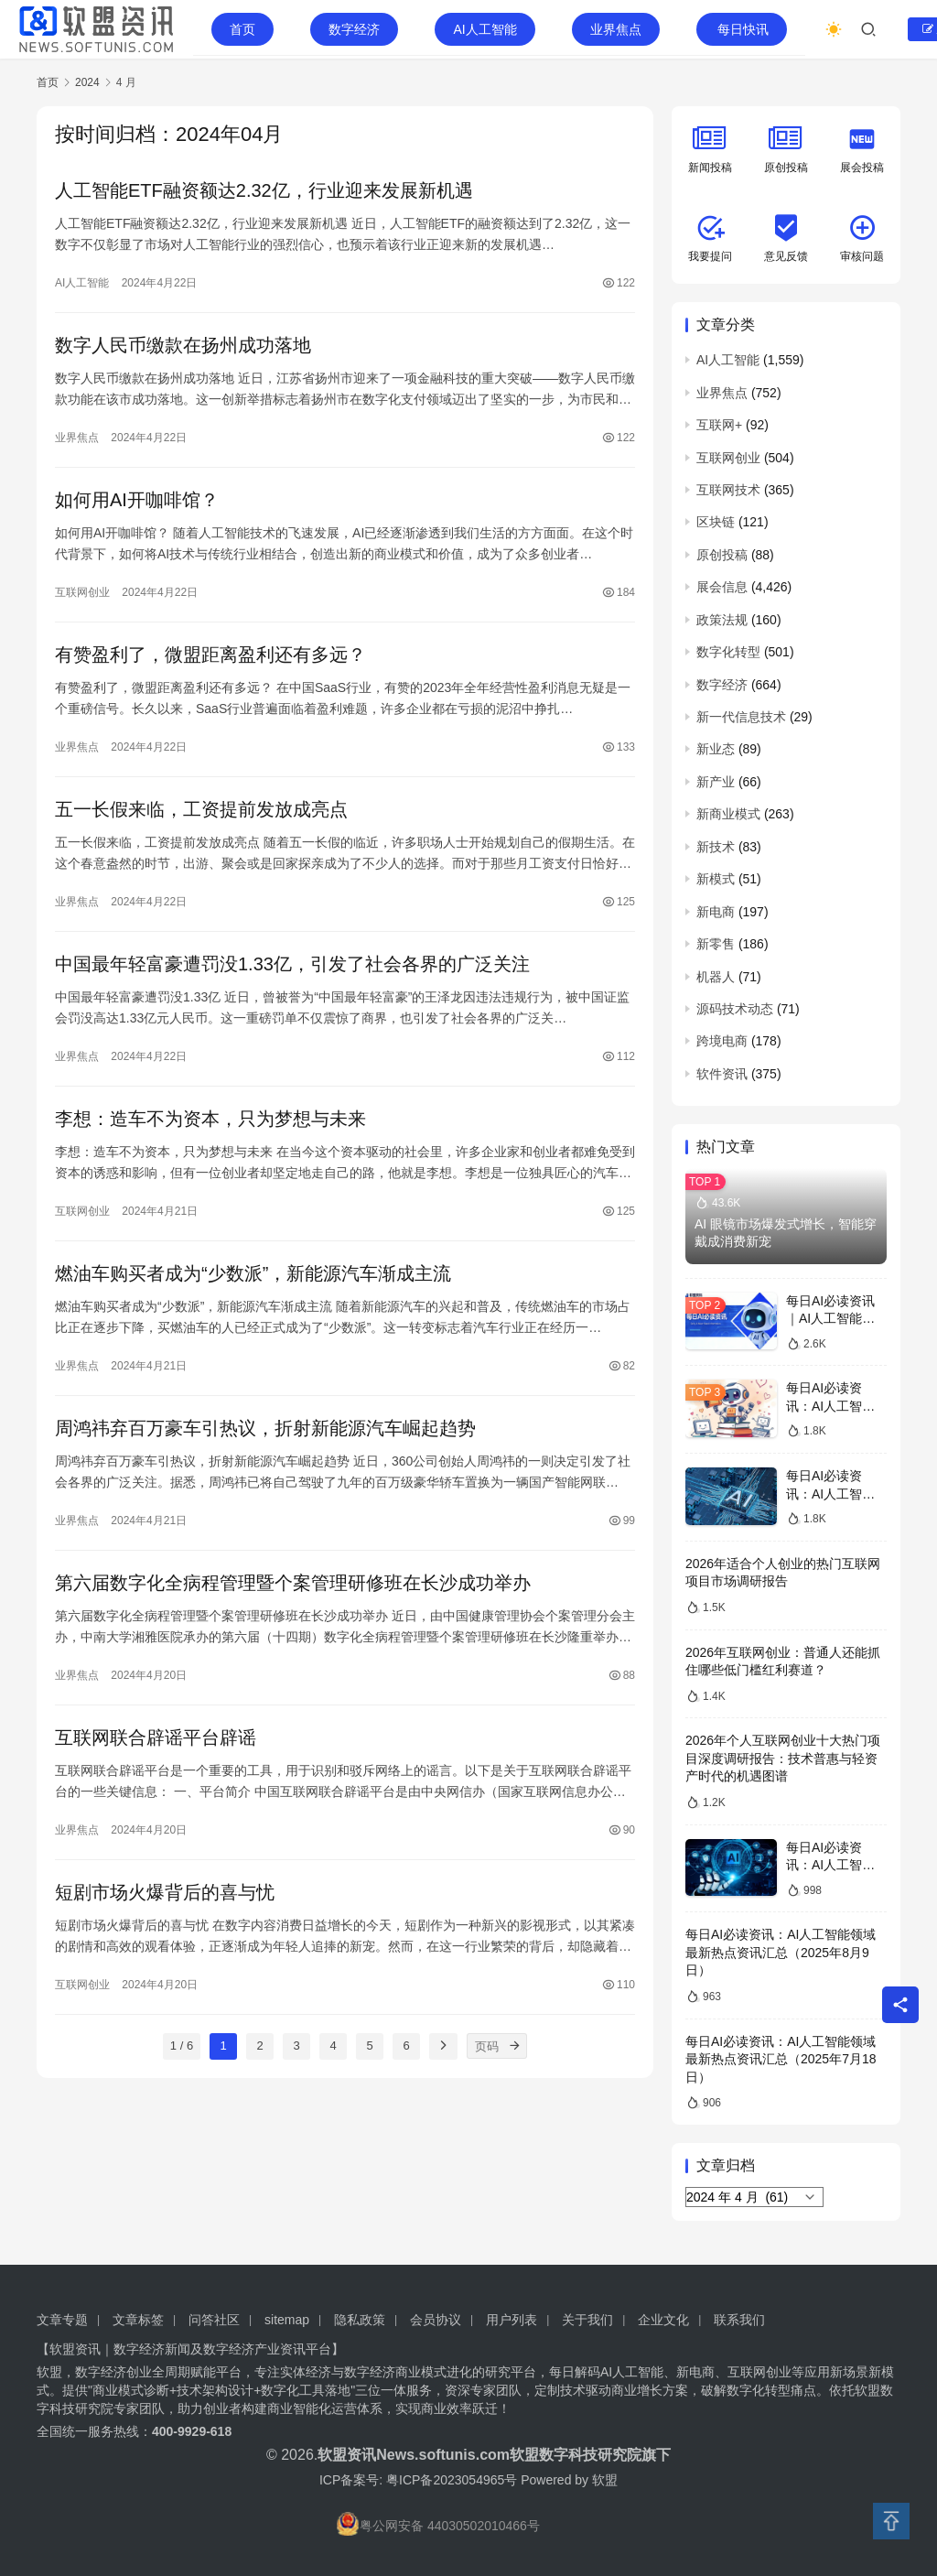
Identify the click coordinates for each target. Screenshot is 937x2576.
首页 (242, 29)
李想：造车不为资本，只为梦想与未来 (210, 1119)
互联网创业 (82, 592)
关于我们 (587, 2319)
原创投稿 (722, 554)
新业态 (715, 748)
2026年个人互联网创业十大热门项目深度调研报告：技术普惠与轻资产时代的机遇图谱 (782, 1758)
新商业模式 (728, 813)
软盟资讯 (347, 2454)
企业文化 (663, 2319)
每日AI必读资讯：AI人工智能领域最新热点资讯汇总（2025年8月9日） (780, 1952)
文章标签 (138, 2319)
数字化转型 (728, 651)
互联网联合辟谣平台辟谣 (155, 1737)
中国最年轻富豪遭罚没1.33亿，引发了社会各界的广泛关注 (292, 964)
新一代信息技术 (741, 716)
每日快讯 (743, 29)
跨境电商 (722, 1041)
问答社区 (214, 2319)
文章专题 (62, 2319)
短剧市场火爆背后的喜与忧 (165, 1892)
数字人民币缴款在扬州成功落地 (183, 345)
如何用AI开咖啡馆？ (137, 500)
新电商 (715, 911)
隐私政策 (359, 2319)
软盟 (605, 2480)
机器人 (715, 976)
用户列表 (511, 2319)
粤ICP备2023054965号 (451, 2480)
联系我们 (739, 2319)
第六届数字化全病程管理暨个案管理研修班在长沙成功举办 (293, 1583)
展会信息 (722, 586)
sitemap (286, 2319)
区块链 (715, 521)
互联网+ (719, 424)
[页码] (514, 2046)
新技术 (715, 846)
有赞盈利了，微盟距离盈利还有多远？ (210, 654)
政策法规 (722, 619)
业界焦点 (615, 29)
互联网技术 (728, 489)
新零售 (715, 943)
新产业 (715, 781)
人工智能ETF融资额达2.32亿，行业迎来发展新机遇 (264, 190)
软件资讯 (722, 1073)
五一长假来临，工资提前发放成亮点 (201, 809)
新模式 (715, 878)
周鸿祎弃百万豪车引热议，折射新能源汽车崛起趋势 (265, 1428)
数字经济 (354, 29)
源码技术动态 (734, 1008)
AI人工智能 (484, 29)
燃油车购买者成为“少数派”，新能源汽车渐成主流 (253, 1273)
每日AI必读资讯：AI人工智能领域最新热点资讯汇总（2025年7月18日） (781, 2059)
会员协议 (435, 2319)
